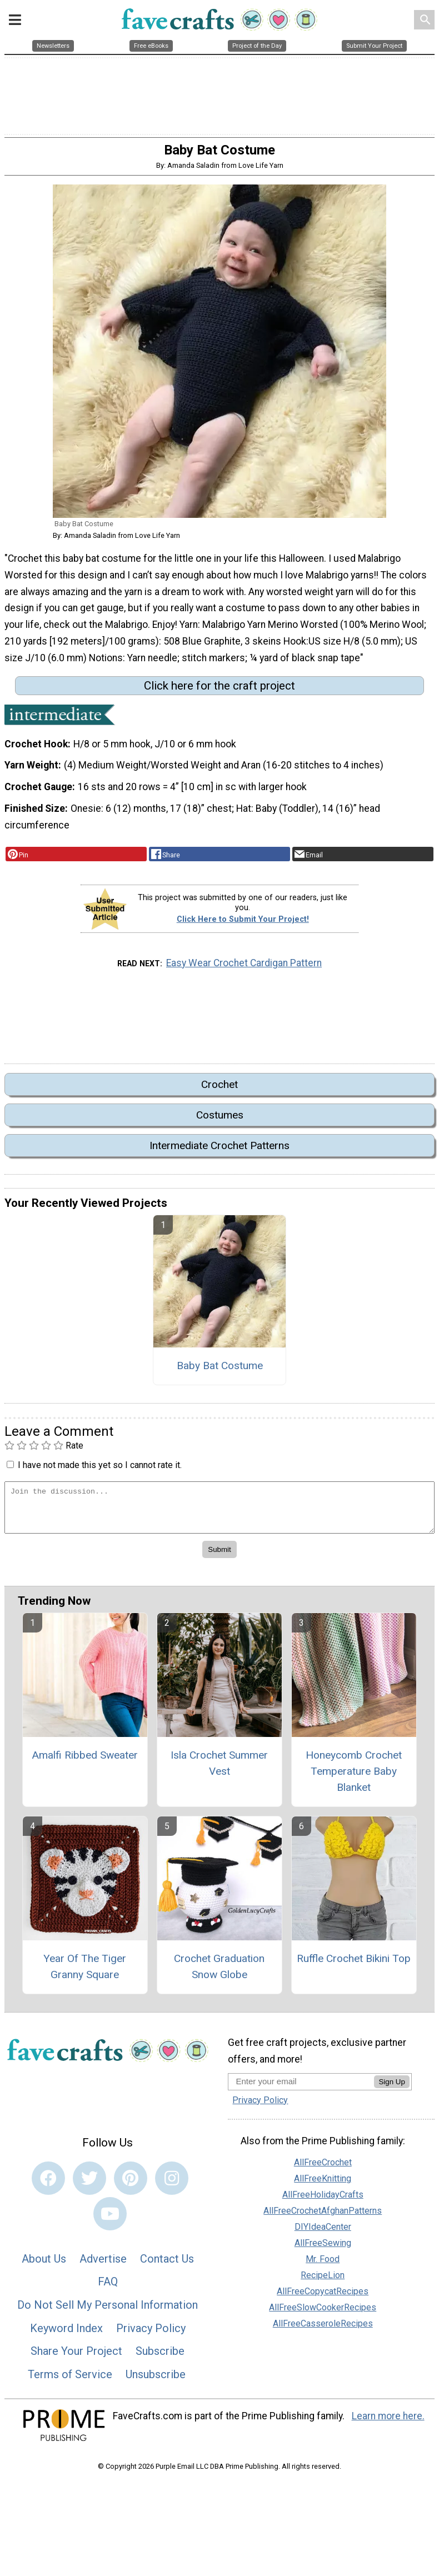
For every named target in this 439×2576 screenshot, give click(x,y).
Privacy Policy (151, 2333)
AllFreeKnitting (322, 2184)
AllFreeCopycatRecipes (322, 2297)
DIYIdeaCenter (323, 2233)
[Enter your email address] (301, 2087)
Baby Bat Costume (220, 1371)
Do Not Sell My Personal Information (107, 2310)
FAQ (108, 2287)
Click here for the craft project (219, 691)
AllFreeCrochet (323, 2168)
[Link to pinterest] (130, 2183)
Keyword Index (66, 2333)
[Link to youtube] (110, 2219)
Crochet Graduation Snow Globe (219, 1972)
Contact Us (167, 2264)
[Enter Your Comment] (219, 1513)
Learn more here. (388, 2422)
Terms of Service (70, 2380)
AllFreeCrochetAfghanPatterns (322, 2216)
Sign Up (391, 2087)
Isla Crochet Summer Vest (219, 1769)
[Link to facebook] (48, 2183)
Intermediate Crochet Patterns (219, 1151)
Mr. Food (323, 2265)
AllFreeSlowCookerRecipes (322, 2313)
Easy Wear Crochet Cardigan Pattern (244, 968)
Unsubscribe (156, 2380)
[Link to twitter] (89, 2183)
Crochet (219, 1090)
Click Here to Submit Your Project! (243, 925)
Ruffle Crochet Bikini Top (354, 1964)
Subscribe (160, 2356)
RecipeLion (323, 2281)
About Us (44, 2264)
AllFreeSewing (323, 2249)
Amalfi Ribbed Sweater (85, 1761)
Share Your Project (76, 2356)
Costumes (219, 1120)
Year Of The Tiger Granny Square (84, 1972)
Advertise (103, 2264)
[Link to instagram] (171, 2183)
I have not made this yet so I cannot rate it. (100, 1470)
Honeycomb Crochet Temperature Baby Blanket (354, 1777)
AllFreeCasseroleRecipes (323, 2329)
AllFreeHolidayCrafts (322, 2200)
